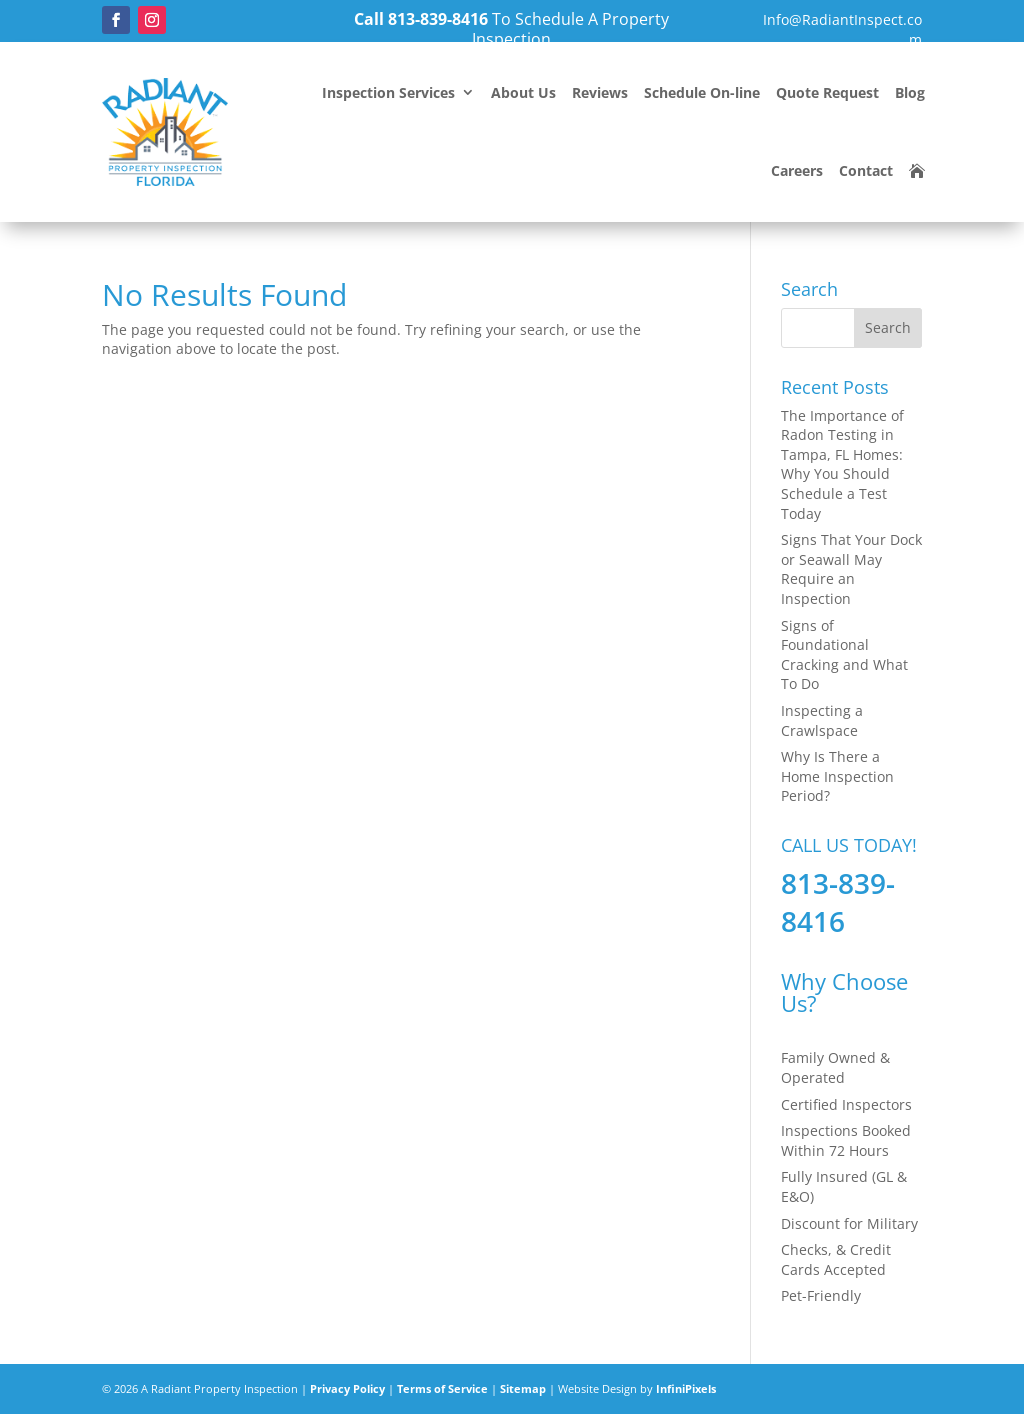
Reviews (600, 92)
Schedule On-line (702, 92)
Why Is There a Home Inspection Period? (837, 776)
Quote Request (827, 92)
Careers (797, 170)
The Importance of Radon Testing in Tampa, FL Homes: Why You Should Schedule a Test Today (842, 464)
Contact (866, 170)
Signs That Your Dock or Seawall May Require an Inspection (851, 569)
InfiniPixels (686, 1388)
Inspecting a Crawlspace (822, 720)
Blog (910, 92)
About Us (523, 92)
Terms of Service (442, 1388)
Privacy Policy (347, 1388)
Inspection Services (388, 92)
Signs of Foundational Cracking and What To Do (844, 655)
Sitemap (523, 1388)
